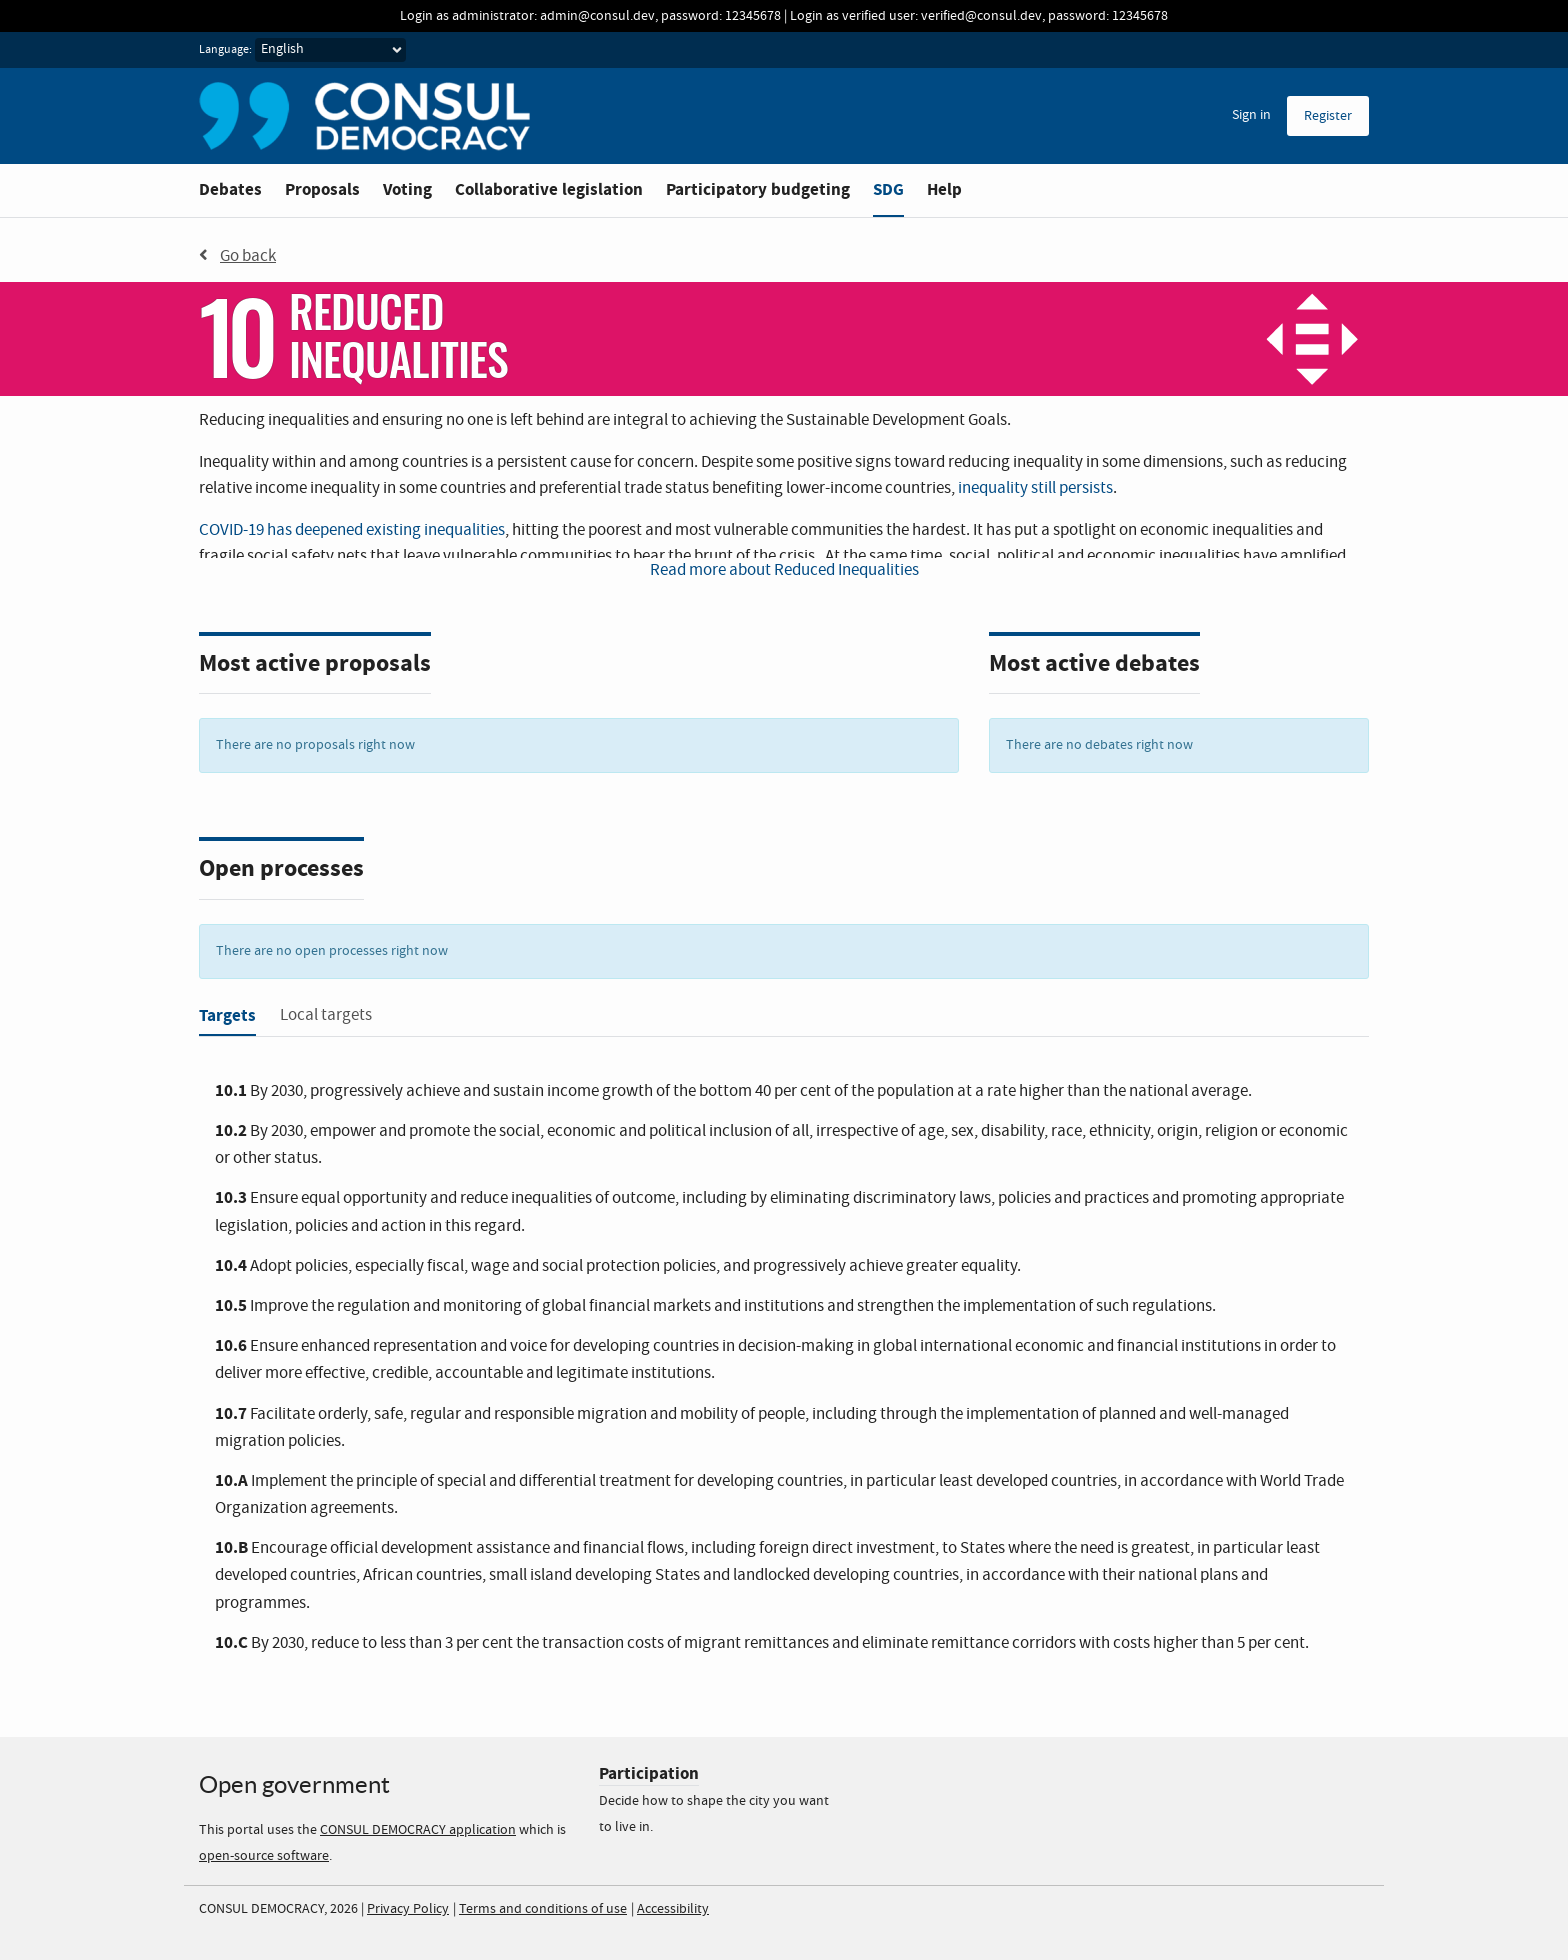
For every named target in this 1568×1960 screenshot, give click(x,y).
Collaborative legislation (549, 189)
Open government (294, 1784)
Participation (649, 1773)
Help (944, 189)
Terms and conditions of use (543, 1909)
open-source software (264, 1856)
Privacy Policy (408, 1909)
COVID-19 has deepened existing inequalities (352, 530)
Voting (407, 189)
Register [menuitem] (1328, 116)
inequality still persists (1035, 488)
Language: (225, 50)
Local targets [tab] (326, 1015)
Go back (237, 256)
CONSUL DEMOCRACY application (418, 1830)
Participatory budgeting (758, 189)
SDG (888, 189)
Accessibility (673, 1909)
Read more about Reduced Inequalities (784, 570)
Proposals (322, 189)
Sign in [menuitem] (1251, 115)
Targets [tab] (227, 1015)
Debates (230, 189)
